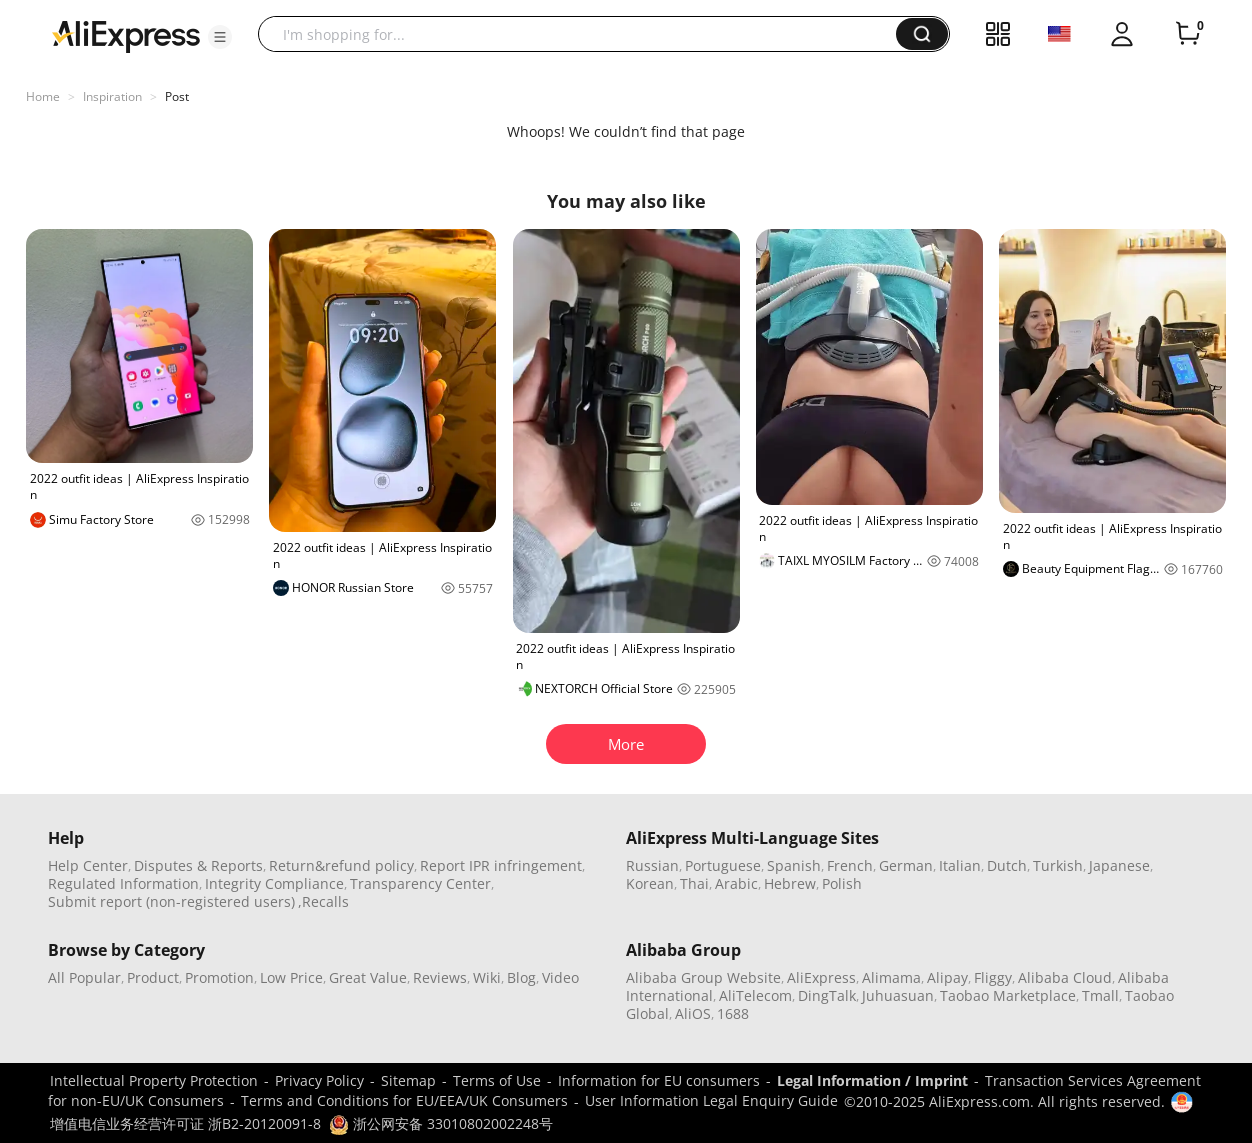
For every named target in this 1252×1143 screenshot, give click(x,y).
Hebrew (790, 883)
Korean (650, 883)
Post (177, 96)
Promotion (219, 977)
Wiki (487, 977)
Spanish (794, 865)
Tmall (1100, 995)
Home (43, 96)
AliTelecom (755, 995)
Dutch (1007, 865)
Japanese (1119, 865)
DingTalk (827, 995)
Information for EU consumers (659, 1080)
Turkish (1058, 865)
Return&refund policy (341, 865)
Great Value (368, 977)
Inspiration (112, 96)
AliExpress (821, 977)
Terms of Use (497, 1080)
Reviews (440, 977)
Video (560, 977)
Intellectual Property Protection (154, 1080)
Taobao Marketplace (1008, 995)
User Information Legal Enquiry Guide (711, 1100)
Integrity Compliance (274, 883)
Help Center (88, 865)
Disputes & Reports (198, 865)
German (906, 865)
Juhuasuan (898, 995)
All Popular (84, 977)
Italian (960, 865)
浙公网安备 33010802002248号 (441, 1123)
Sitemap (408, 1080)
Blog (521, 977)
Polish (842, 883)
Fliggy (993, 977)
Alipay (947, 977)
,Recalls (323, 901)
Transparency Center (420, 883)
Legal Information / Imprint (872, 1080)
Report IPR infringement (501, 865)
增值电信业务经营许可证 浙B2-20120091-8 (185, 1123)
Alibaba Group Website (703, 977)
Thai (694, 883)
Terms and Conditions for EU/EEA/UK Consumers (404, 1100)
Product (153, 977)
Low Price (291, 977)
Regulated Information (123, 883)
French (850, 865)
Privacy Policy (319, 1080)
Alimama (891, 977)
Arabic (736, 883)
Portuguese (723, 865)
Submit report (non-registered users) (171, 901)
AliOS (693, 1013)
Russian (652, 865)
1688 (733, 1013)
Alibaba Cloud (1065, 977)
